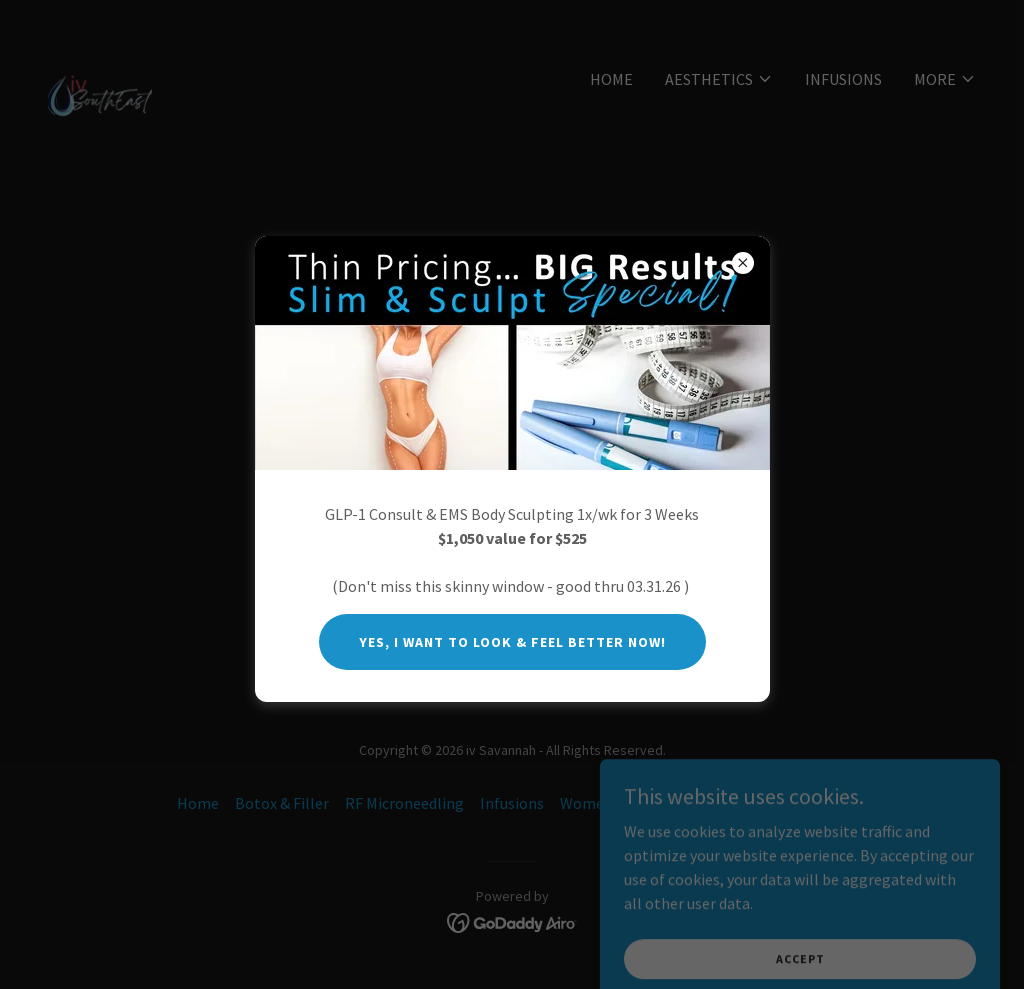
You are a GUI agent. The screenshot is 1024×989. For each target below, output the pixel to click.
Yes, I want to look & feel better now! (512, 642)
